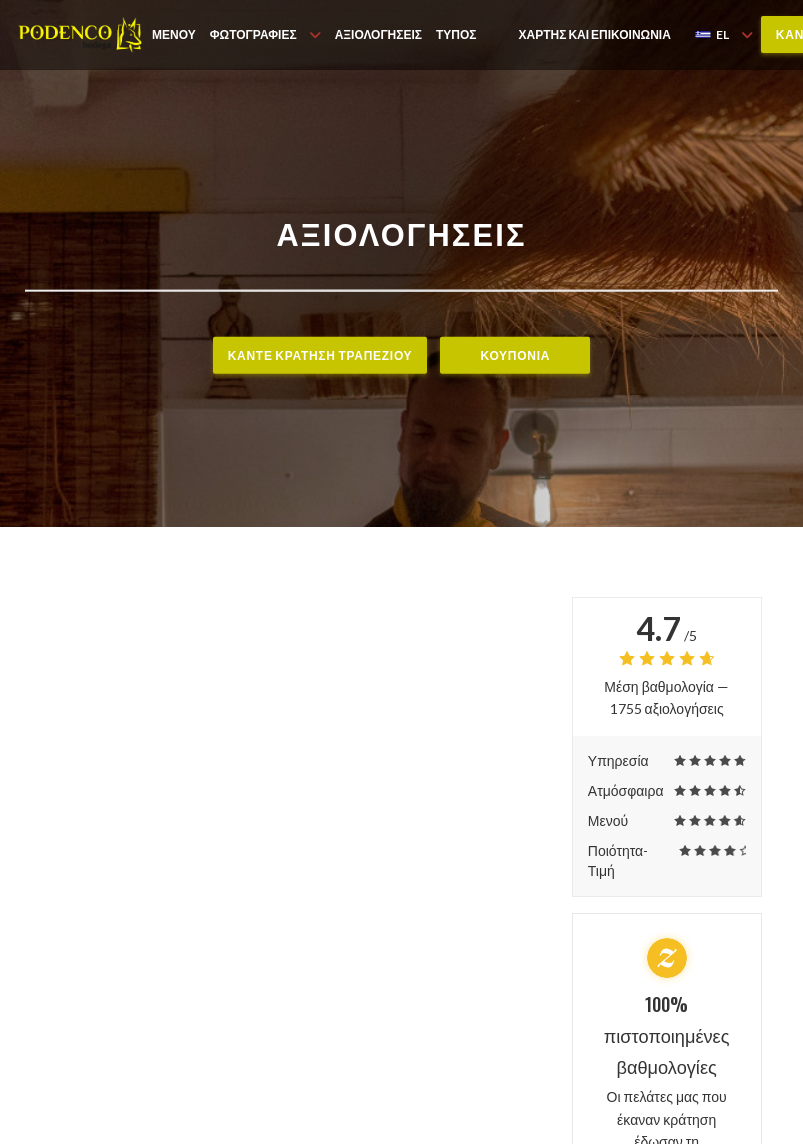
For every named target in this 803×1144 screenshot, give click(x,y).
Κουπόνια (516, 366)
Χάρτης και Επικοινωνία (595, 34)
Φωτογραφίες (265, 34)
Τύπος (456, 34)
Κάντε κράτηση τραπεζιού (320, 366)
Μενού (174, 34)
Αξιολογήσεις (378, 34)
